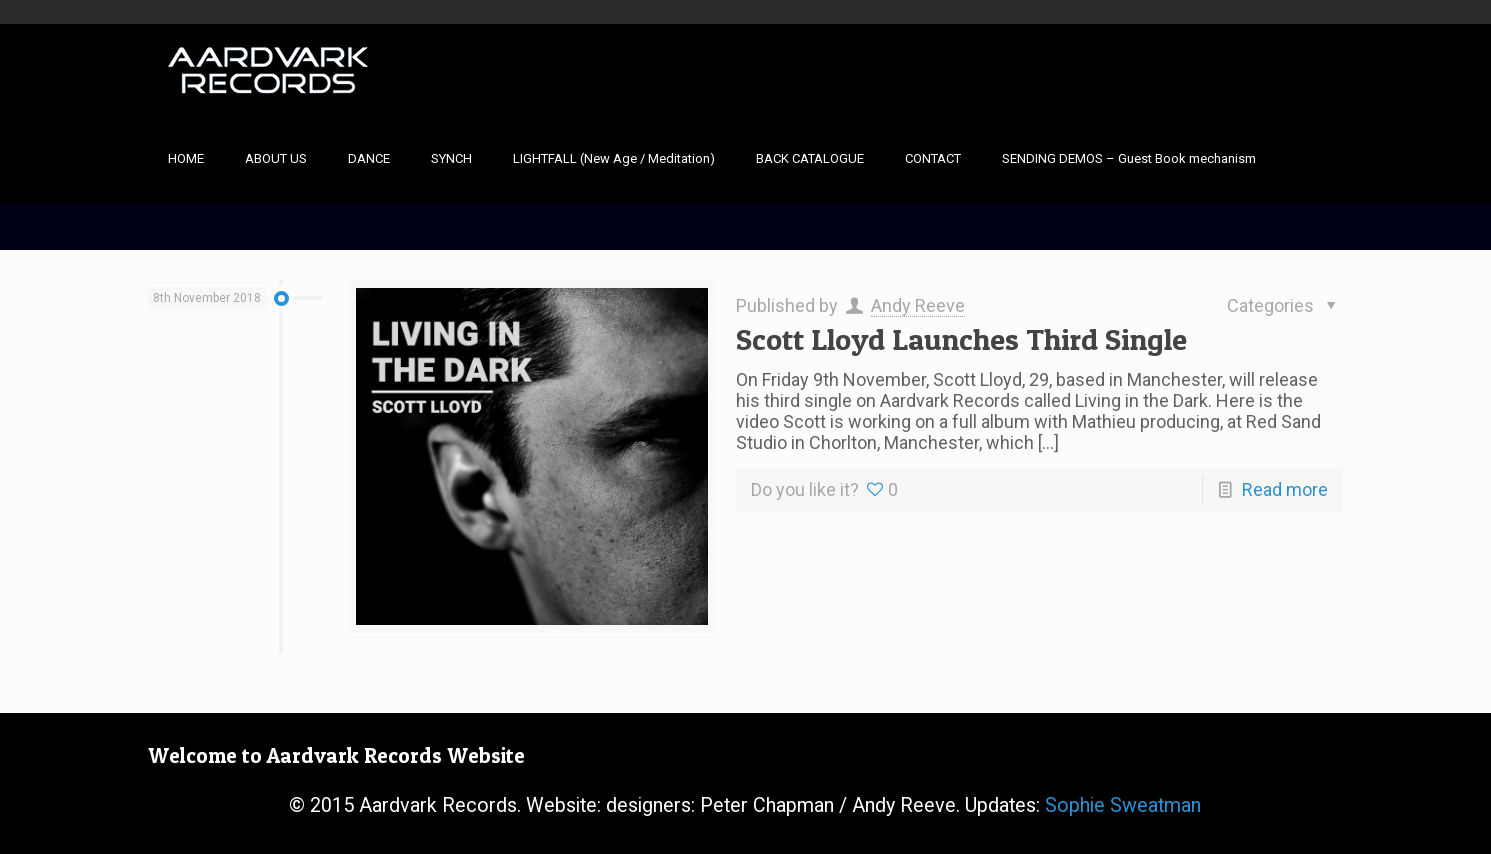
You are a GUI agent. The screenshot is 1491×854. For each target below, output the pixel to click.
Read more (1285, 489)
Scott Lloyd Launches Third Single (961, 339)
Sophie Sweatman (1123, 805)
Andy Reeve (918, 305)
